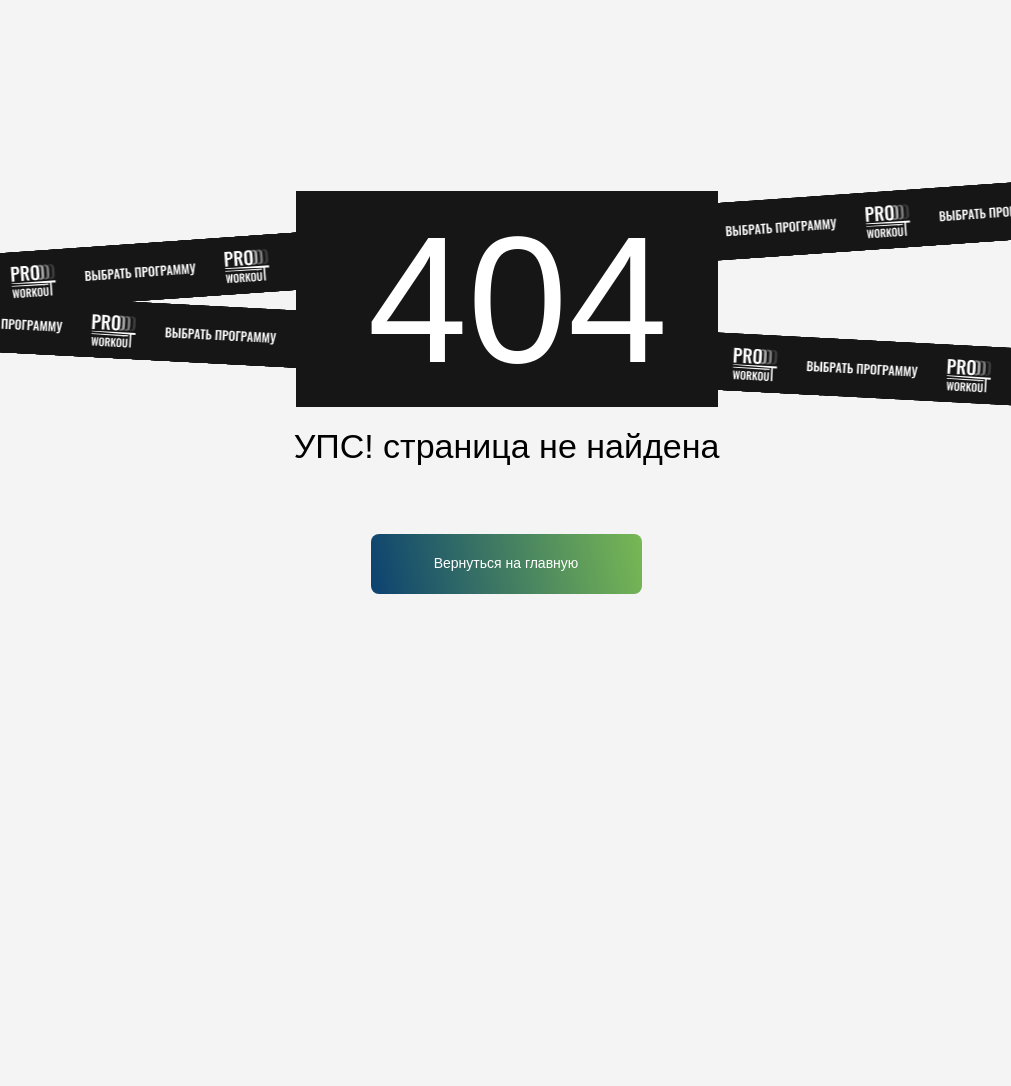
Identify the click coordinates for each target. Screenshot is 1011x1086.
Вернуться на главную (506, 563)
